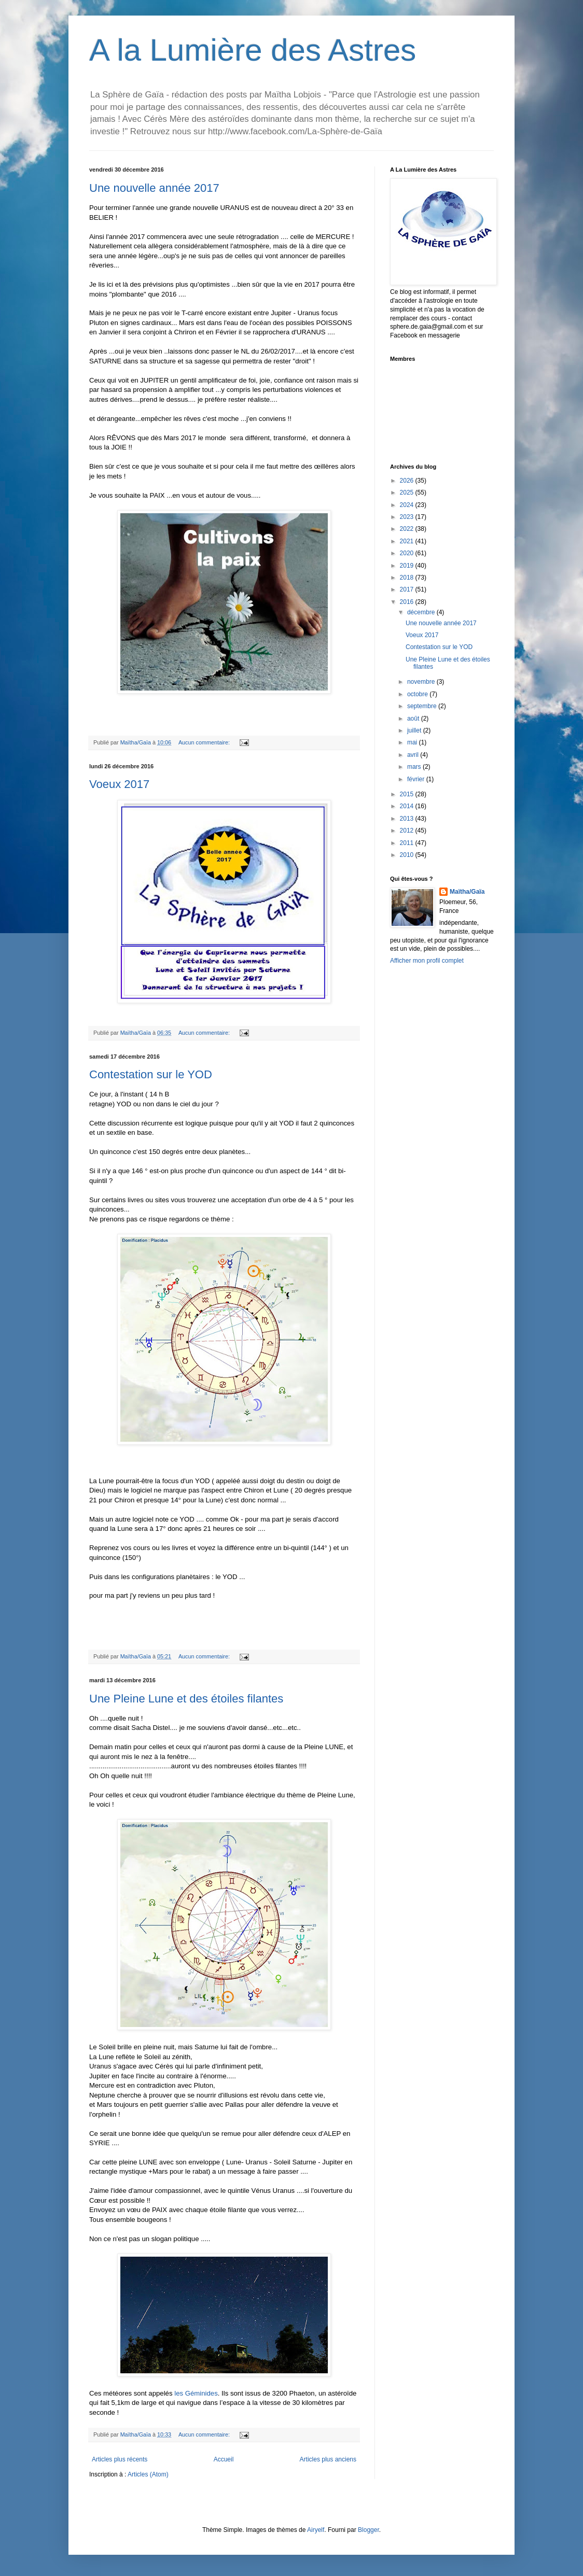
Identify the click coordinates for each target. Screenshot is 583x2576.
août (414, 718)
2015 (407, 794)
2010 (407, 854)
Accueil (224, 2459)
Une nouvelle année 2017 (154, 187)
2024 (407, 505)
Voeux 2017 (119, 784)
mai (413, 742)
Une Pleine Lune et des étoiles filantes (186, 1698)
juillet (415, 730)
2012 (407, 830)
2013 (407, 818)
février (416, 779)
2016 (407, 602)
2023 (407, 516)
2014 (407, 806)
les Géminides (196, 2393)
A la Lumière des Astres (252, 50)
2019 (407, 565)
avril (413, 754)
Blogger (368, 2529)
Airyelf (315, 2529)
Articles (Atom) (148, 2474)
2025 (407, 492)
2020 (407, 553)
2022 (407, 528)
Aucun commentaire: (204, 742)
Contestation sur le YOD (150, 1074)
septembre (422, 706)
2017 (407, 589)
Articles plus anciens (328, 2459)
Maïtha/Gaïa (467, 891)
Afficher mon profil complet (427, 960)
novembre (422, 681)
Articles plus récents (119, 2459)
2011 (407, 843)
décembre (422, 612)
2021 (407, 541)
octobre (418, 694)
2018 (407, 577)
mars (415, 766)
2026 (407, 480)
